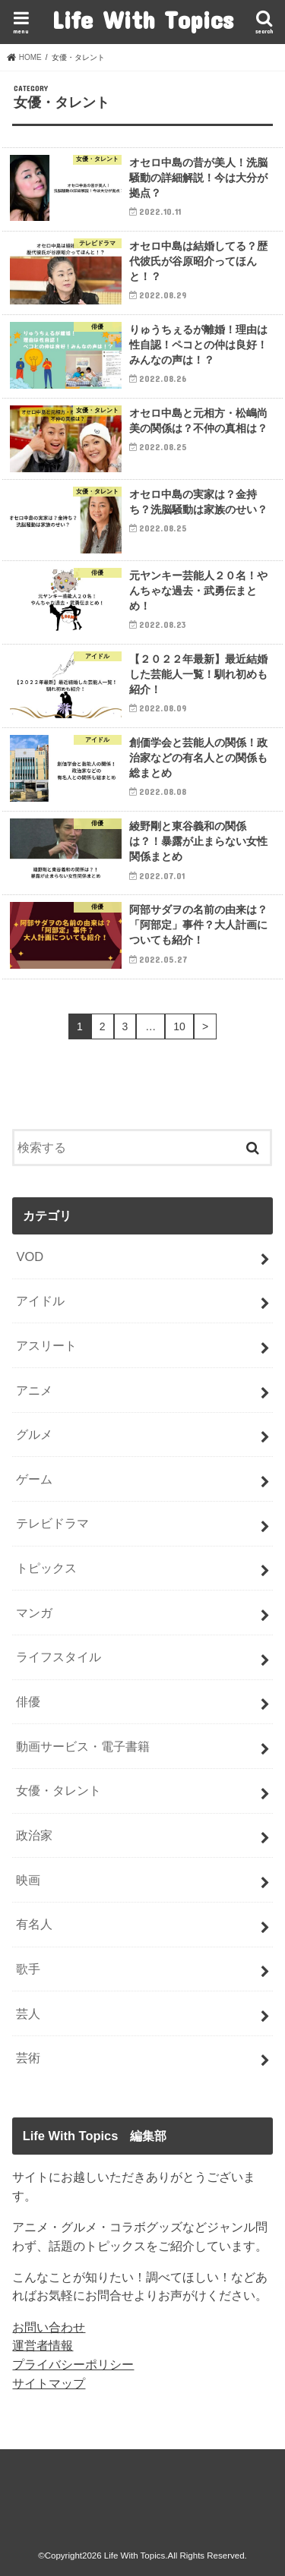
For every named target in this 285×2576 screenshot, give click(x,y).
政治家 (34, 1835)
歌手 (28, 1968)
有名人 (34, 1924)
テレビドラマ (52, 1523)
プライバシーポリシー (73, 2364)
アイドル (40, 1300)
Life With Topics (142, 19)
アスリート (46, 1345)
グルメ (34, 1434)
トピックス (46, 1568)
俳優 (28, 1701)
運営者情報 (42, 2345)
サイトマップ (48, 2383)
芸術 (28, 2057)
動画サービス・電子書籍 (83, 1746)
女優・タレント (58, 1790)
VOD (29, 1256)
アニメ (34, 1390)
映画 (28, 1880)
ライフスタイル (58, 1656)
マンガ (34, 1612)
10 (179, 1026)
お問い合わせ (48, 2327)
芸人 (28, 2013)
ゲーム (34, 1479)
